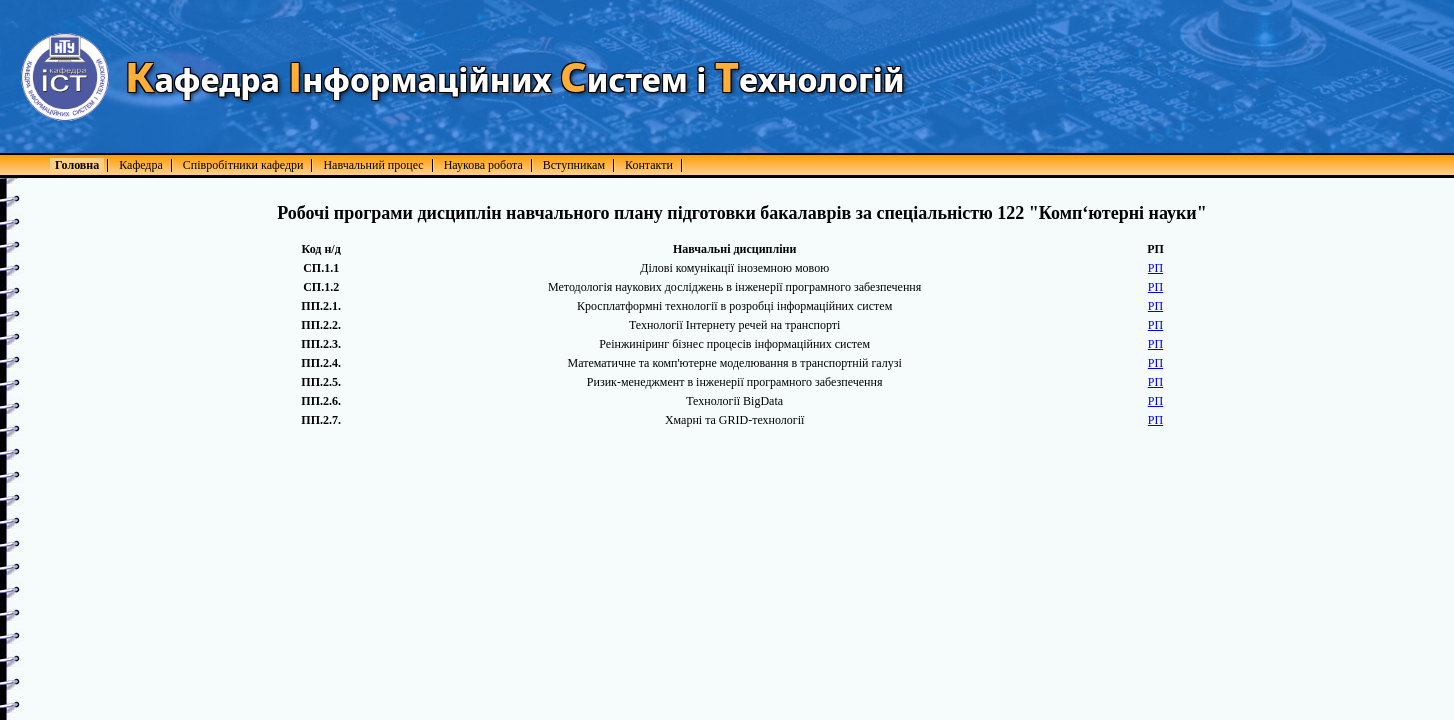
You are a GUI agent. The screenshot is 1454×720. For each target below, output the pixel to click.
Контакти (649, 165)
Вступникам (574, 165)
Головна (77, 165)
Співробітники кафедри (243, 165)
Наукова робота (483, 165)
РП (1155, 268)
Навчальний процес (373, 165)
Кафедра (141, 165)
